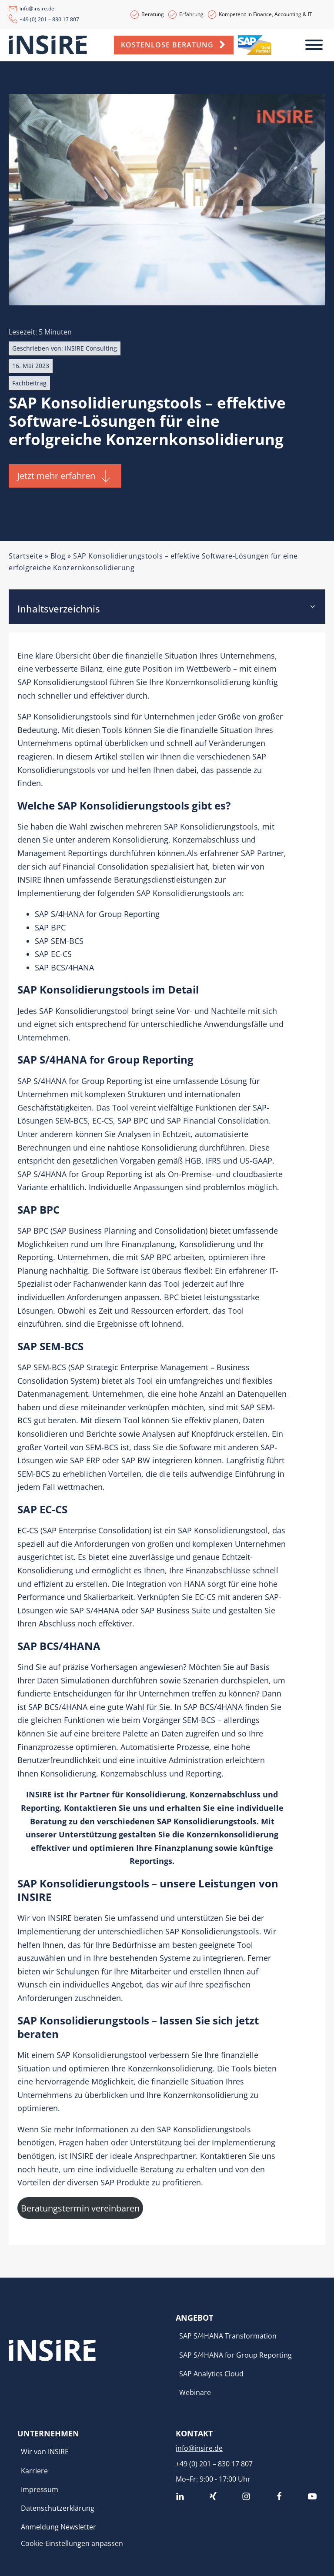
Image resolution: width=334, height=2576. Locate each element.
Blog (58, 556)
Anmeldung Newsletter (58, 2527)
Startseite (26, 556)
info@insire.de (37, 8)
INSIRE (60, 1918)
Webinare (195, 2392)
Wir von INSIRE (45, 2451)
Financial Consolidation (105, 866)
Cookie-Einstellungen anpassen (72, 2543)
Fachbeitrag (29, 383)
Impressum (39, 2489)
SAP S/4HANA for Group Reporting (235, 2355)
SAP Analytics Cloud (211, 2374)
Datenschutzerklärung (57, 2508)
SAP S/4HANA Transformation (228, 2336)
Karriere (34, 2471)
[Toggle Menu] (314, 45)
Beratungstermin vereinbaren (80, 2208)
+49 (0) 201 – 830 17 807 (49, 19)
